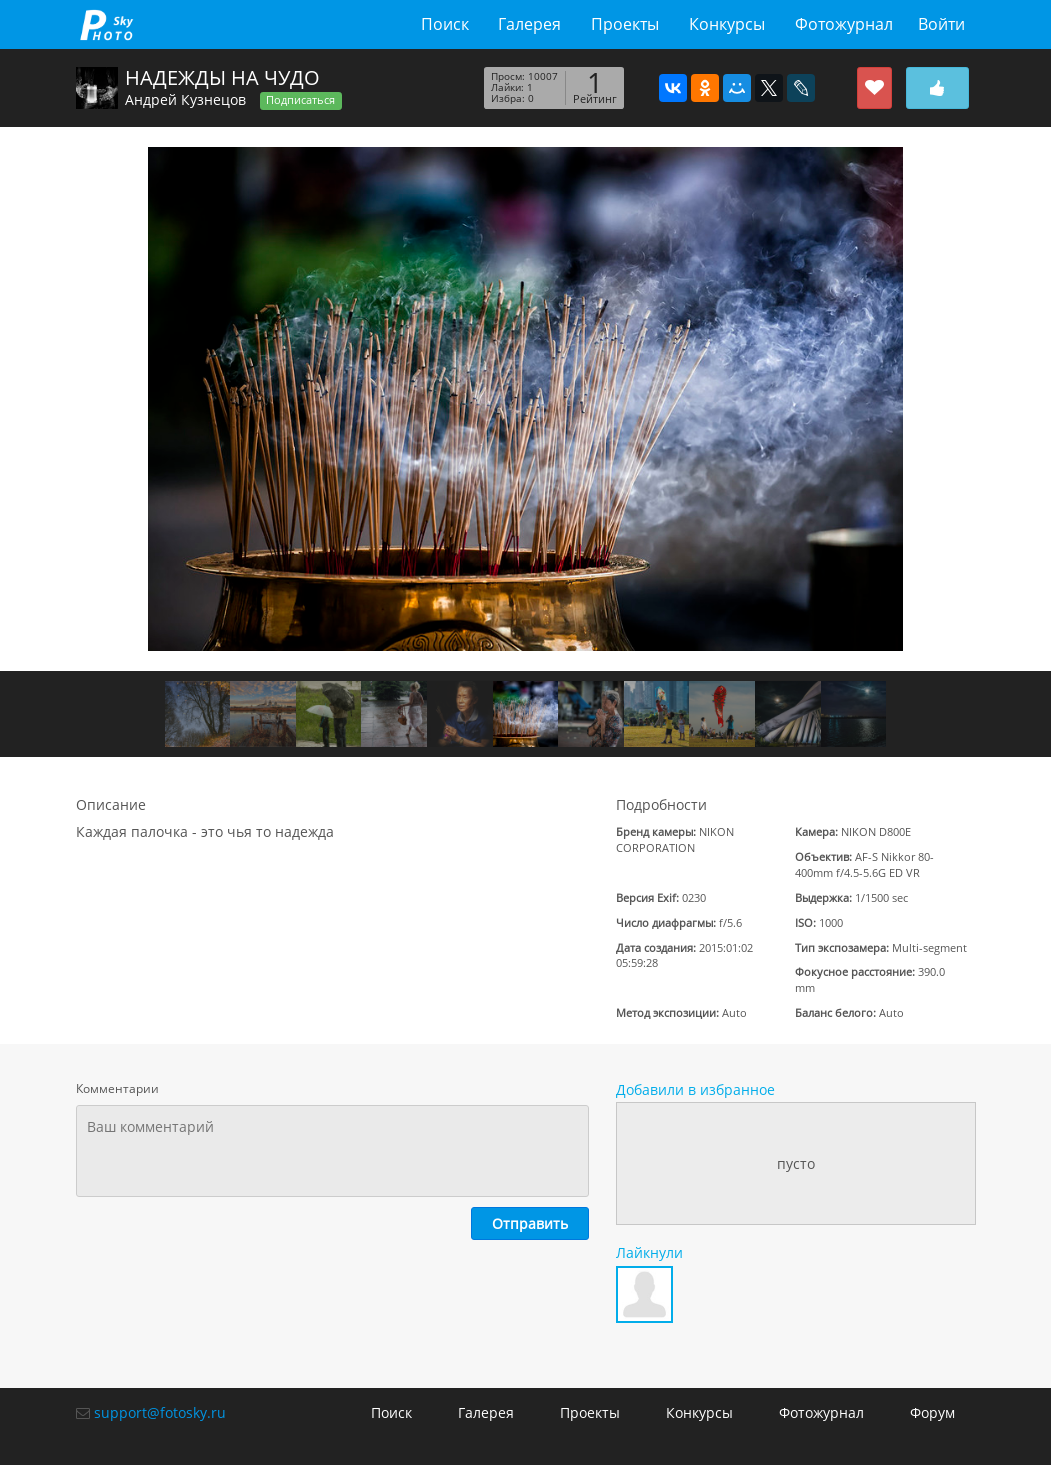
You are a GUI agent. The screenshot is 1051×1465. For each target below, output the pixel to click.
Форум (932, 1412)
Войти (941, 24)
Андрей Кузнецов (185, 99)
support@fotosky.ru (160, 1412)
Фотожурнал (844, 24)
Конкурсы (727, 24)
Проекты (625, 24)
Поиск (445, 24)
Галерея (529, 24)
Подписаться (300, 100)
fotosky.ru (106, 24)
